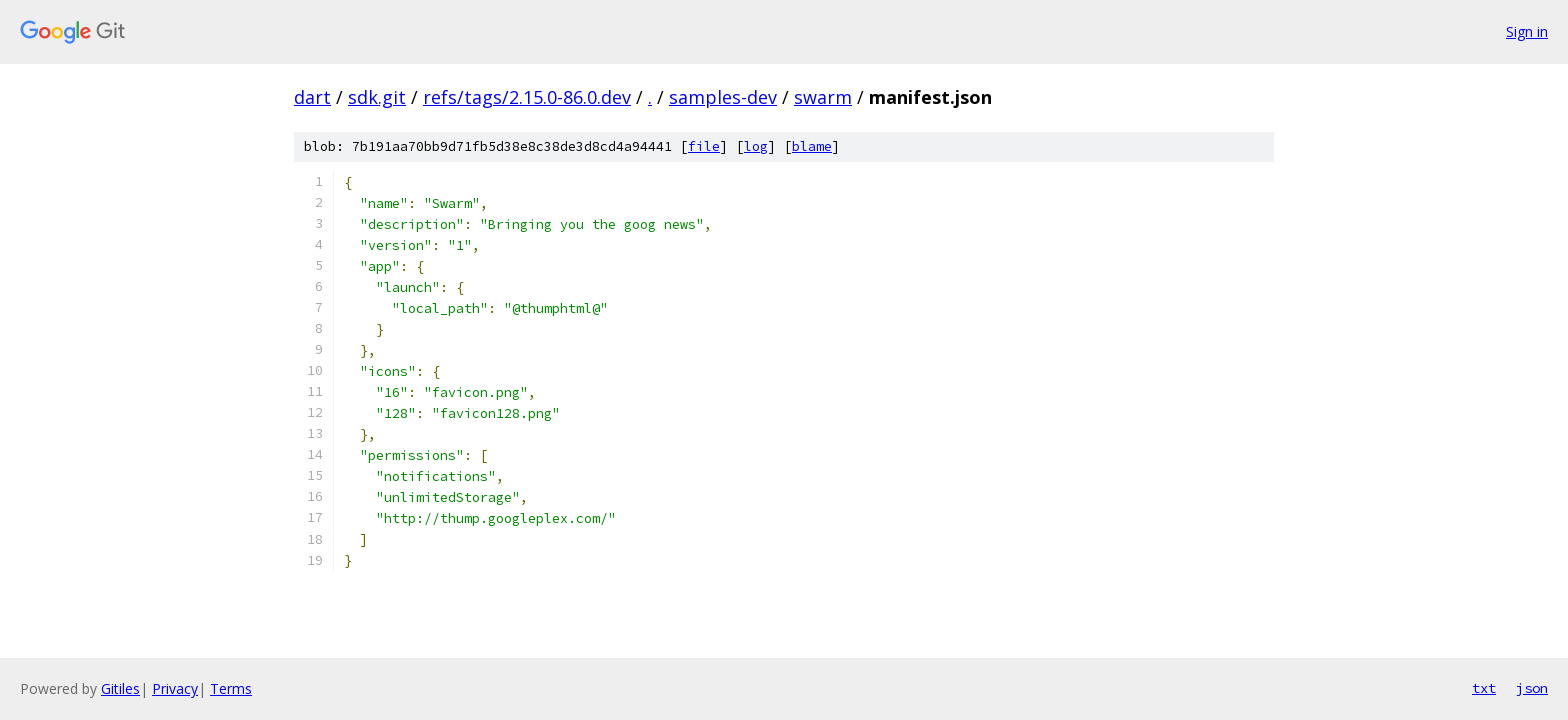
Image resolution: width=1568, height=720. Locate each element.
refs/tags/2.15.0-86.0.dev (527, 97)
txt (1484, 688)
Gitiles (120, 688)
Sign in (1527, 31)
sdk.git (377, 97)
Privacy (175, 688)
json (1532, 688)
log (756, 146)
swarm (823, 97)
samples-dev (723, 97)
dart (312, 97)
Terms (231, 688)
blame (812, 146)
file (704, 146)
